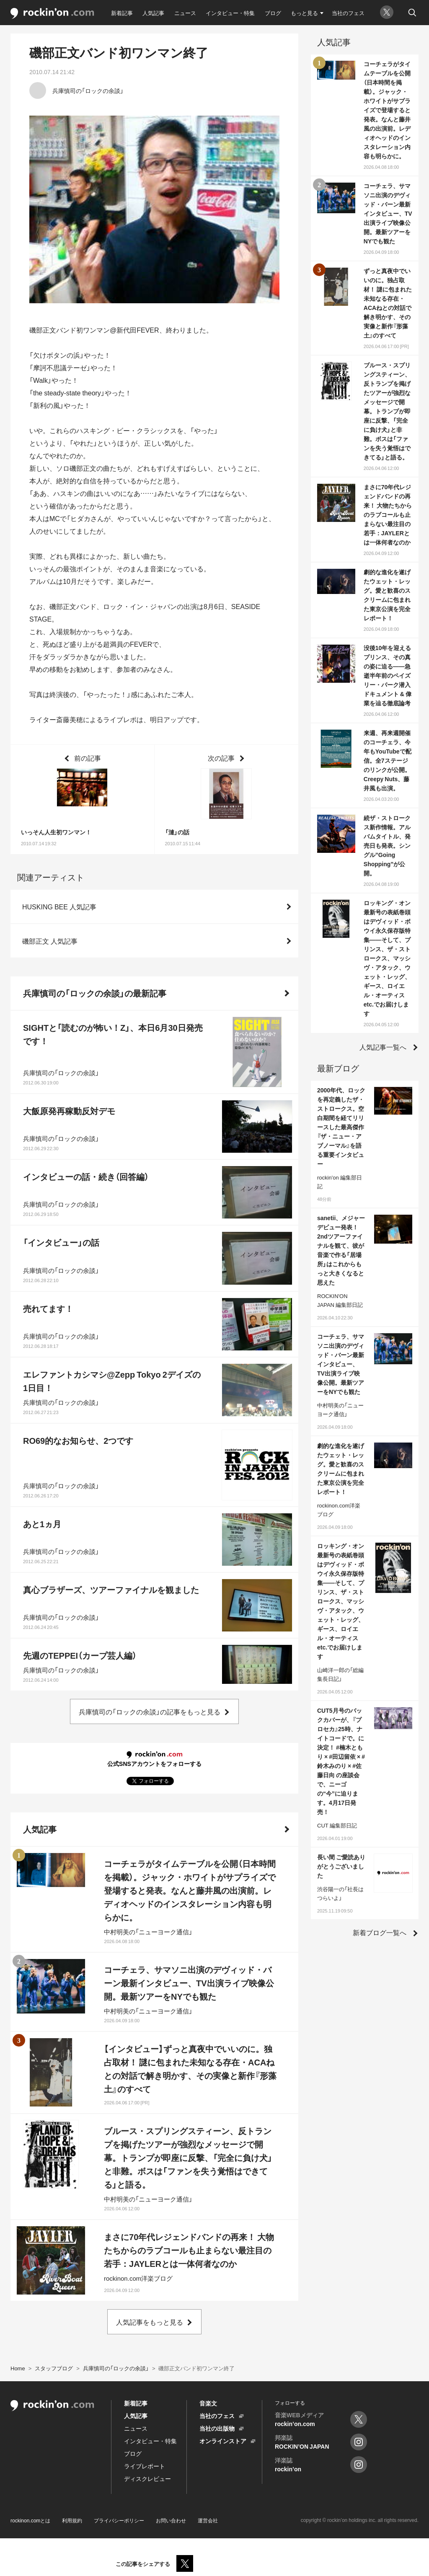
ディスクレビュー (147, 2478)
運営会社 (208, 2520)
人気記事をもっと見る (149, 2322)
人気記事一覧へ (382, 1047)
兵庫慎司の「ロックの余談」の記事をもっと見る (149, 1711)
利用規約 (72, 2520)
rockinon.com (52, 13)
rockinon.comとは (30, 2520)
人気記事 (153, 13)
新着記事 (122, 13)
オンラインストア (222, 2441)
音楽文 (208, 2403)
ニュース (185, 13)
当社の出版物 (217, 2428)
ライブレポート (144, 2466)
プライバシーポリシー (119, 2520)
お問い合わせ (171, 2520)
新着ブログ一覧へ (379, 1932)
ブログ (273, 13)
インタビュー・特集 (230, 13)
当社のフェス (348, 13)
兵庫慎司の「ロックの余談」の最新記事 (94, 993)
